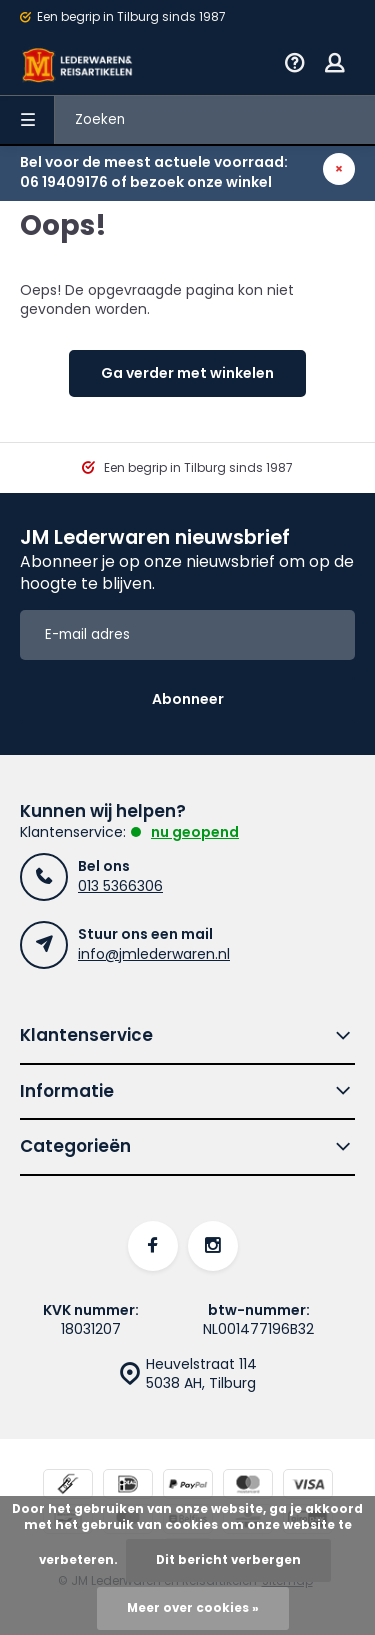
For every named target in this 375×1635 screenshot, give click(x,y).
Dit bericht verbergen (228, 1560)
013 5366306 (120, 886)
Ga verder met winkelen (187, 373)
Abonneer (188, 699)
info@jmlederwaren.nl (154, 954)
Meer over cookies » (193, 1608)
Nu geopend (195, 832)
